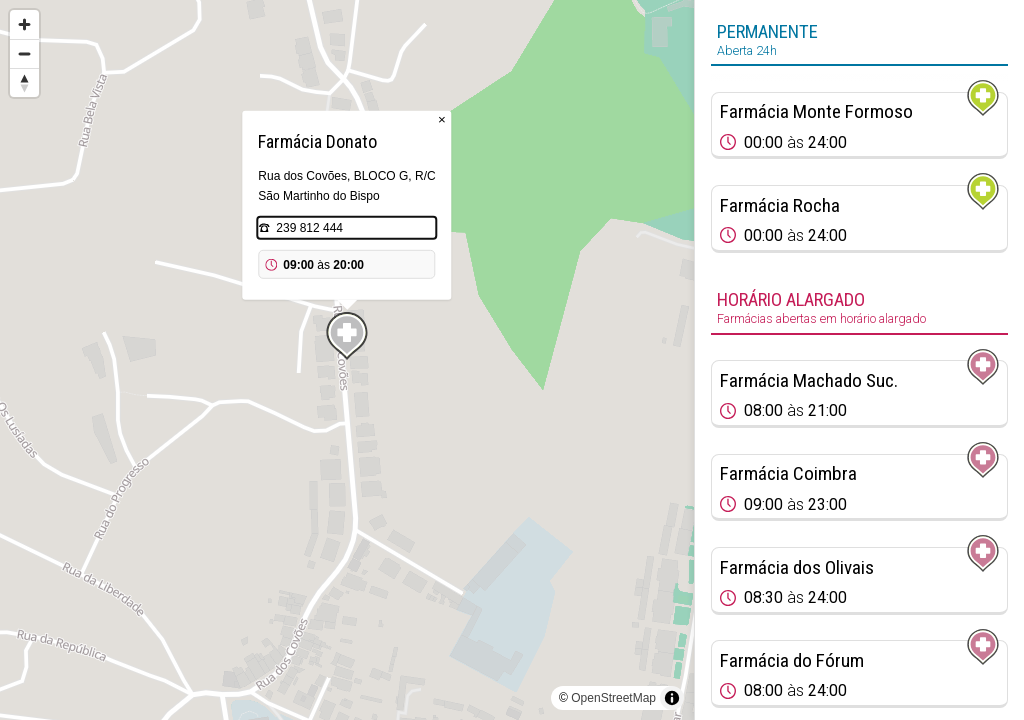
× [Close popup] (442, 119)
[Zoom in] (24, 24)
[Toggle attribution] (672, 698)
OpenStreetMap (613, 698)
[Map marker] (347, 336)
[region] (347, 360)
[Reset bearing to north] (24, 82)
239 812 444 (309, 228)
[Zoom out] (24, 53)
